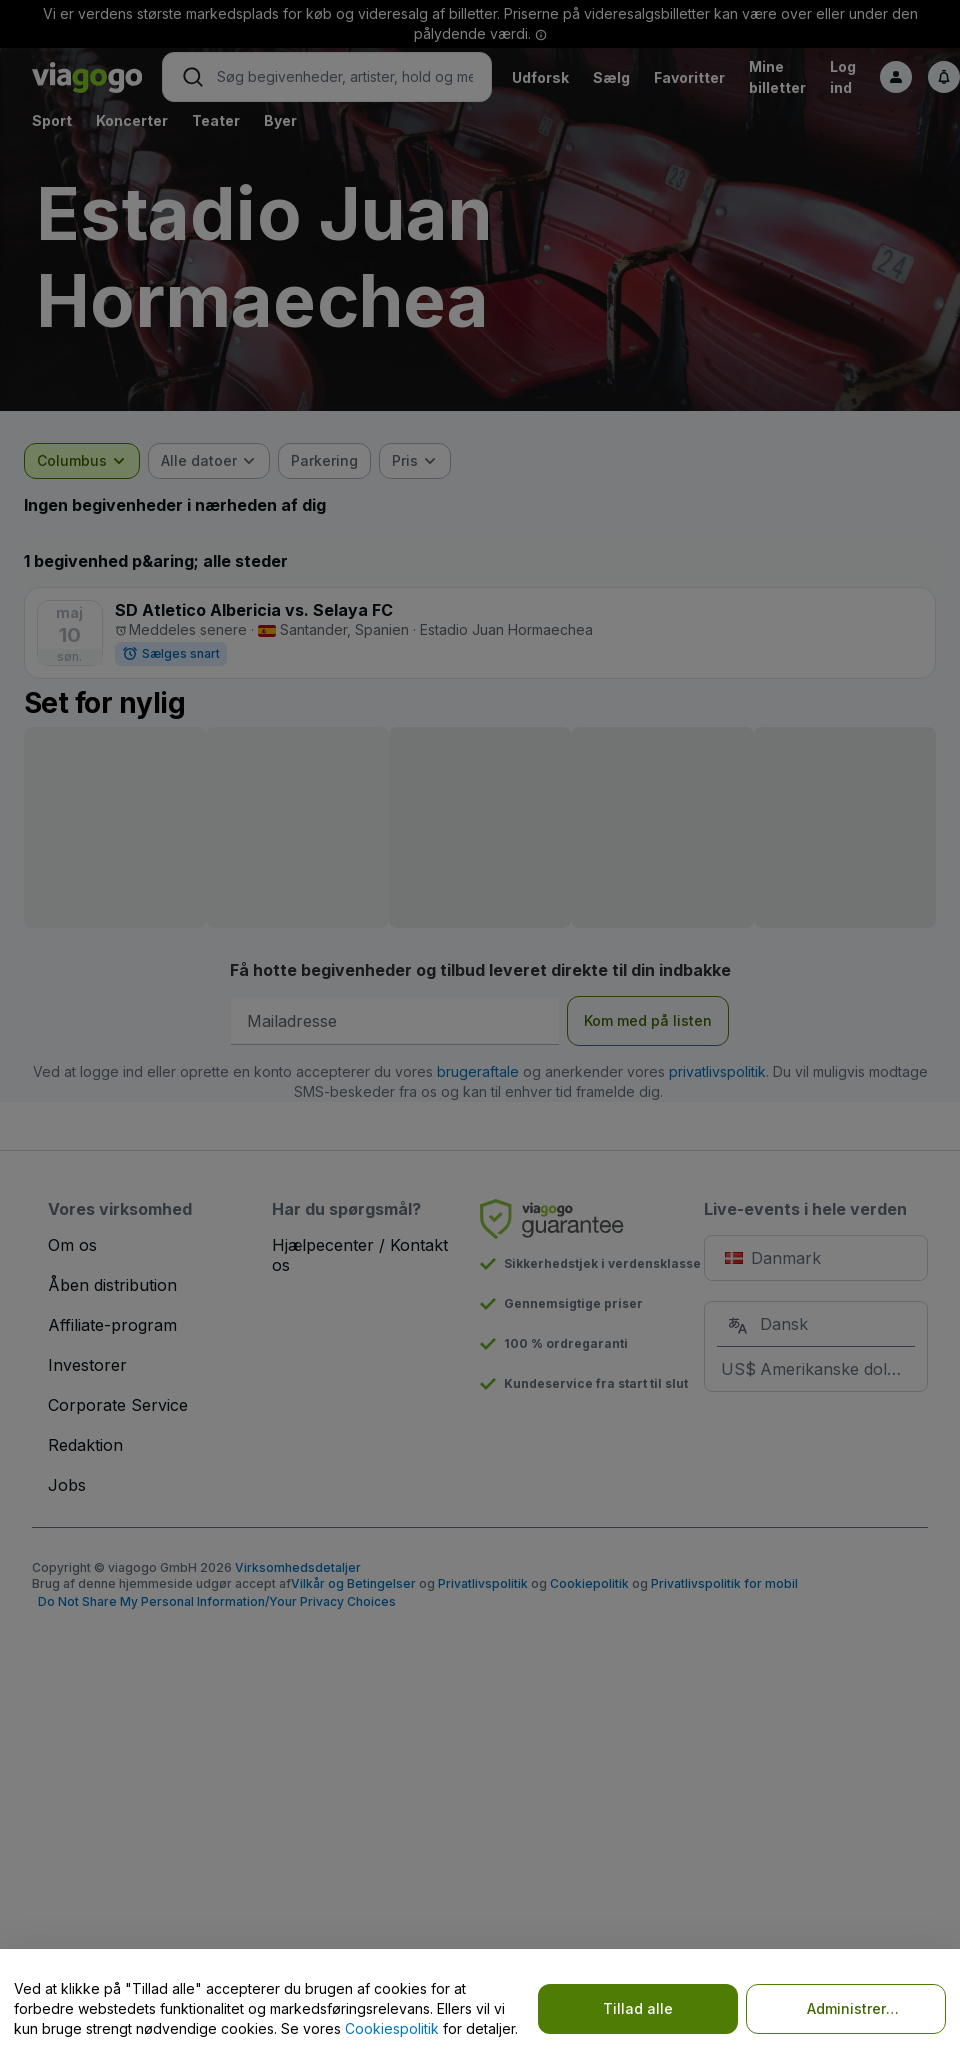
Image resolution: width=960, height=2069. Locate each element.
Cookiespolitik (392, 2028)
